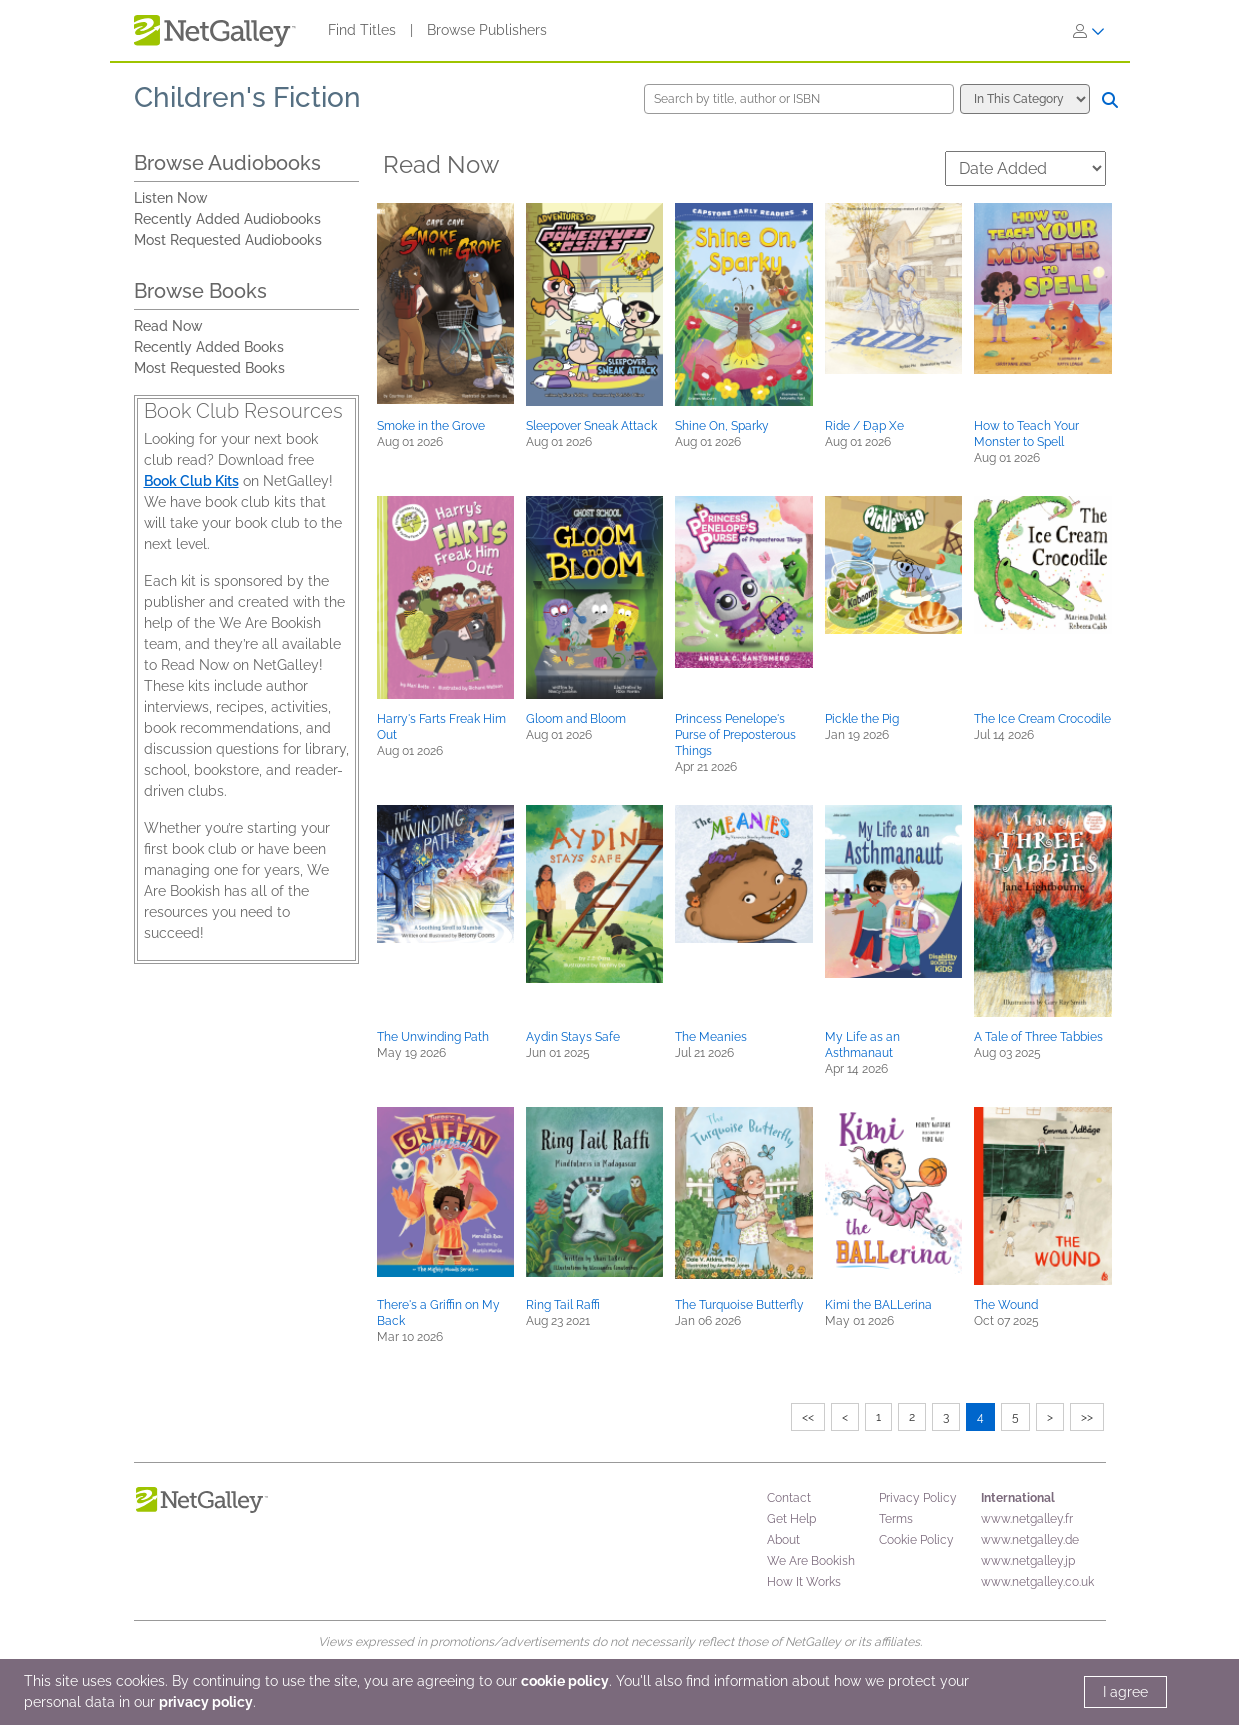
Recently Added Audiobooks (227, 219)
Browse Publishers (487, 30)
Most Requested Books (209, 368)
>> (1087, 1417)
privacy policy (206, 1702)
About (783, 1540)
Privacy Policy (918, 1498)
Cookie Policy (916, 1540)
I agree (1125, 1692)
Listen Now (171, 198)
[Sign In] (1089, 31)
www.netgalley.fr (1027, 1519)
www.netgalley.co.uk (1037, 1582)
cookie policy (565, 1681)
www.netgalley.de (1030, 1540)
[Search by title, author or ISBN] (799, 99)
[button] (445, 303)
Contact (789, 1498)
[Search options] (1025, 99)
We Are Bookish (811, 1561)
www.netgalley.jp (1028, 1561)
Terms (896, 1519)
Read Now (168, 326)
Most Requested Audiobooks (228, 240)
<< (808, 1417)
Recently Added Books (209, 347)
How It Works (804, 1582)
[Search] (1110, 100)
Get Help (791, 1519)
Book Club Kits (191, 481)
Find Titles (362, 30)
